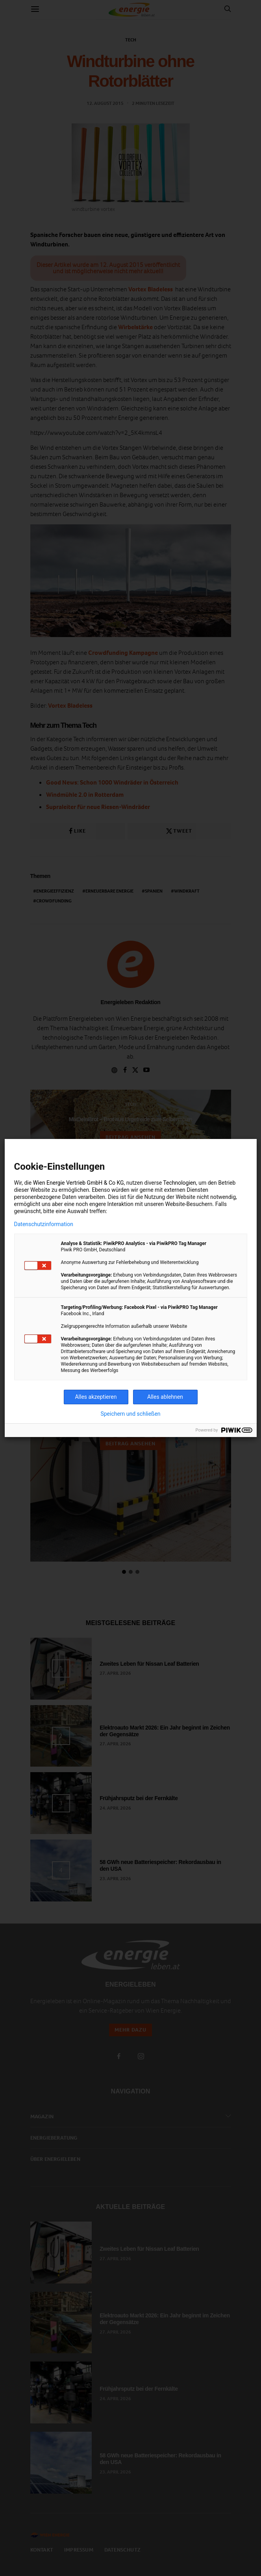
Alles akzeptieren (96, 1397)
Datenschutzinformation (43, 1224)
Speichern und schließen (130, 1414)
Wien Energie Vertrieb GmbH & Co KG (78, 1183)
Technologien (179, 1183)
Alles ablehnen (165, 1397)
